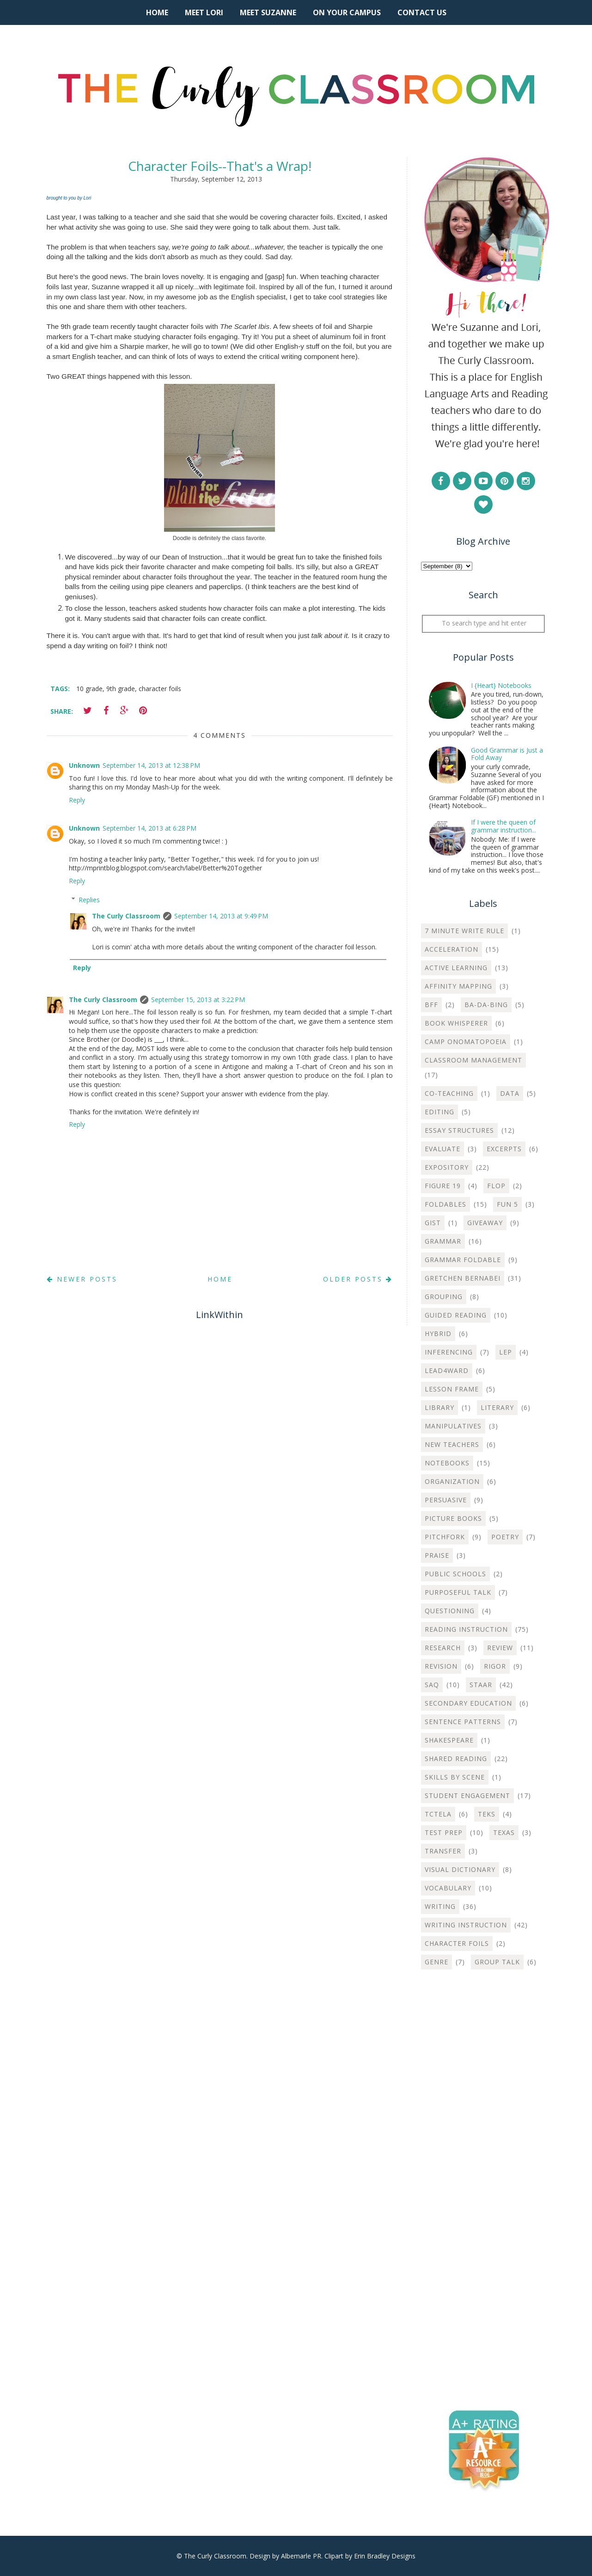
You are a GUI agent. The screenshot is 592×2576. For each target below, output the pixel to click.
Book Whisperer (456, 1023)
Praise (437, 1555)
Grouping (444, 1296)
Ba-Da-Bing (486, 1004)
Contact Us (421, 12)
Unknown (84, 765)
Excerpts (504, 1148)
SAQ (432, 1684)
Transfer (443, 1851)
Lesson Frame (452, 1389)
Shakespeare (449, 1740)
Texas (504, 1832)
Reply (77, 800)
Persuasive (446, 1499)
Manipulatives (453, 1426)
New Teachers (452, 1444)
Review (500, 1647)
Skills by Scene (455, 1777)
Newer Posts (82, 1279)
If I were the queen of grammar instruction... (503, 826)
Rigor (495, 1666)
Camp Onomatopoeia (466, 1041)
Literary (497, 1407)
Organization (452, 1481)
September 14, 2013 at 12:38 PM (151, 765)
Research (443, 1647)
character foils (160, 688)
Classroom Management (473, 1060)
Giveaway (485, 1222)
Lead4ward (447, 1370)
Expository (447, 1167)
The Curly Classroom (126, 915)
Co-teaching (449, 1093)
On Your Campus (347, 12)
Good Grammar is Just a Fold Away (507, 754)
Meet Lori (204, 12)
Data (509, 1093)
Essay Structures (459, 1130)
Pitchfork (445, 1536)
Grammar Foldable (463, 1259)
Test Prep (444, 1832)
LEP (505, 1352)
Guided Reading (456, 1315)
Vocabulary (448, 1887)
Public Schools (455, 1573)
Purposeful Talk (458, 1592)
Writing (440, 1906)
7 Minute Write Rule (464, 930)
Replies (89, 899)
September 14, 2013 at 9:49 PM (221, 915)
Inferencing (449, 1352)
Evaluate (442, 1148)
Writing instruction (466, 1924)
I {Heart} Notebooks (501, 685)
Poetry (505, 1536)
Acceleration (451, 949)
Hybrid (438, 1333)
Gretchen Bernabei (462, 1278)
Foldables (445, 1204)
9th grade (120, 688)
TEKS (486, 1814)
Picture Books (453, 1518)
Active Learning (456, 967)
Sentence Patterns (463, 1721)
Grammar (443, 1241)
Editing (439, 1111)
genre (436, 1961)
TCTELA (438, 1814)
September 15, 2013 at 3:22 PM (198, 999)
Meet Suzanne (268, 12)
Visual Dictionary (460, 1869)
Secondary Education (468, 1703)
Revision (441, 1666)
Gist (433, 1222)
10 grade (89, 688)
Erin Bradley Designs (384, 2556)
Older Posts (358, 1279)
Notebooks (447, 1462)
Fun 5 (507, 1204)
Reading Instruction (466, 1629)
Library (439, 1407)
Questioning (450, 1610)
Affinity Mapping (458, 986)
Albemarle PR (301, 2556)
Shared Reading (456, 1758)
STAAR (481, 1684)
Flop (496, 1185)
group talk (497, 1961)
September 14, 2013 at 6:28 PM (149, 828)
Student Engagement (467, 1795)
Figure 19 (443, 1185)
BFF (431, 1004)
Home (157, 12)
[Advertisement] (483, 2125)
